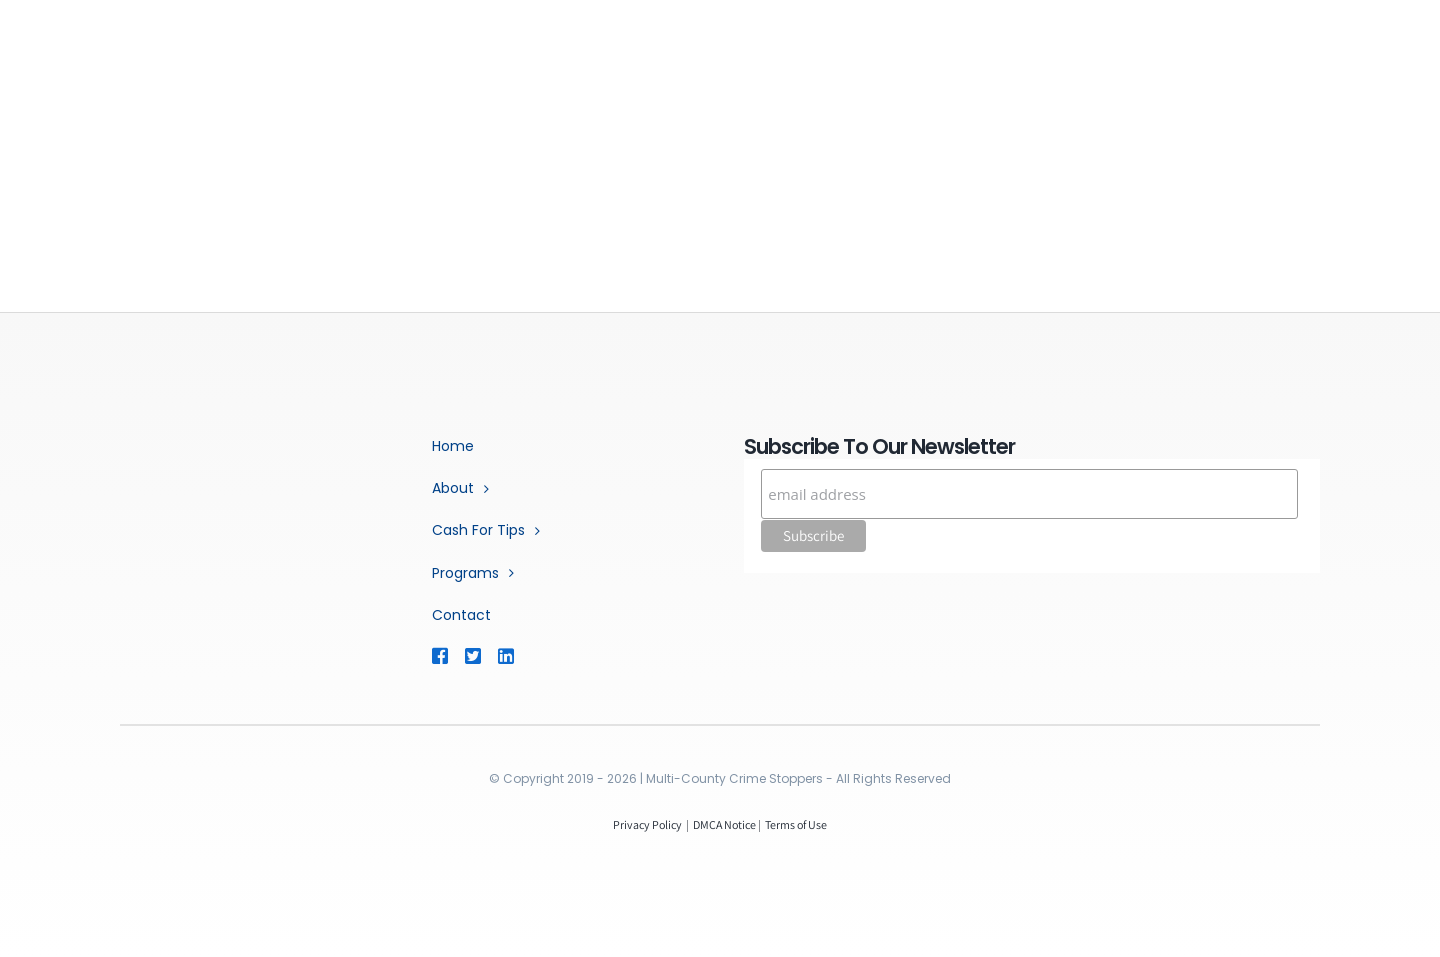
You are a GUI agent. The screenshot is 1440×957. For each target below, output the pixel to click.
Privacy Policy (647, 824)
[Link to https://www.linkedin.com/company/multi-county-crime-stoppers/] (534, 656)
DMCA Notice (724, 824)
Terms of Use (796, 824)
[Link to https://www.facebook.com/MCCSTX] (439, 656)
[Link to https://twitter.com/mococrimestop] (472, 656)
